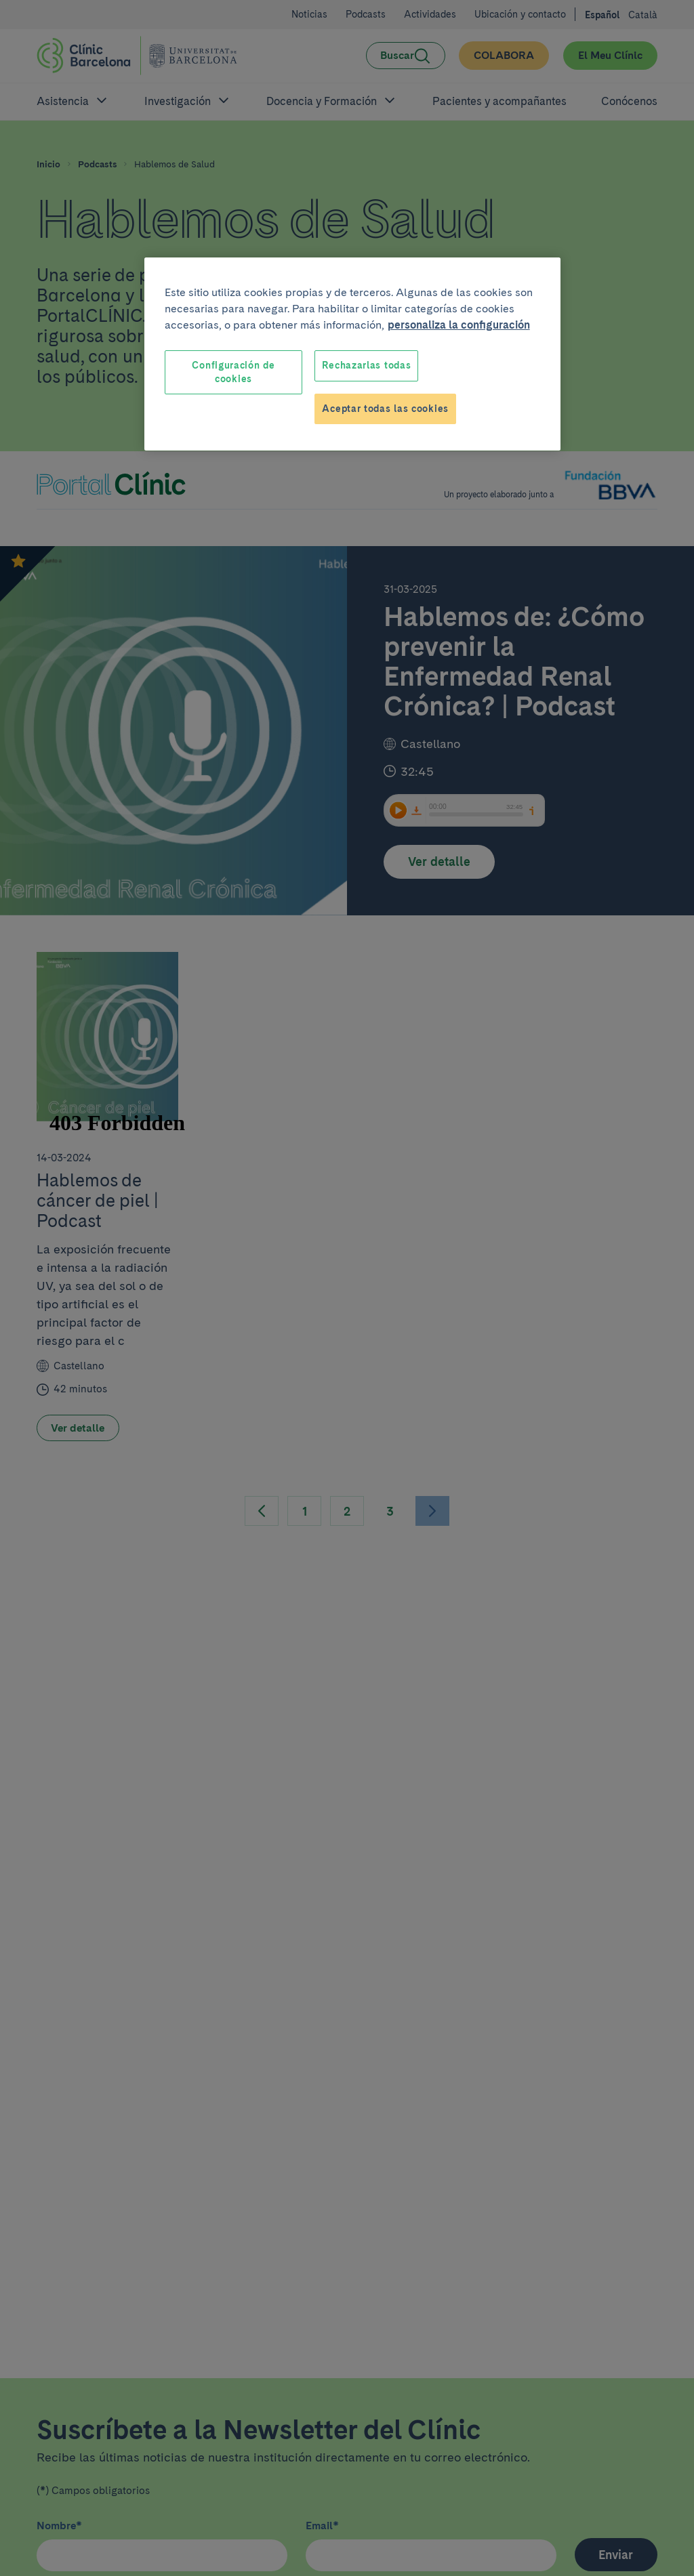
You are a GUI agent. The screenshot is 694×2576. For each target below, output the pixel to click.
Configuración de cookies (233, 372)
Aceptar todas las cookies (385, 408)
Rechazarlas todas (366, 365)
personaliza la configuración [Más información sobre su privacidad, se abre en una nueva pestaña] (459, 324)
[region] (352, 354)
